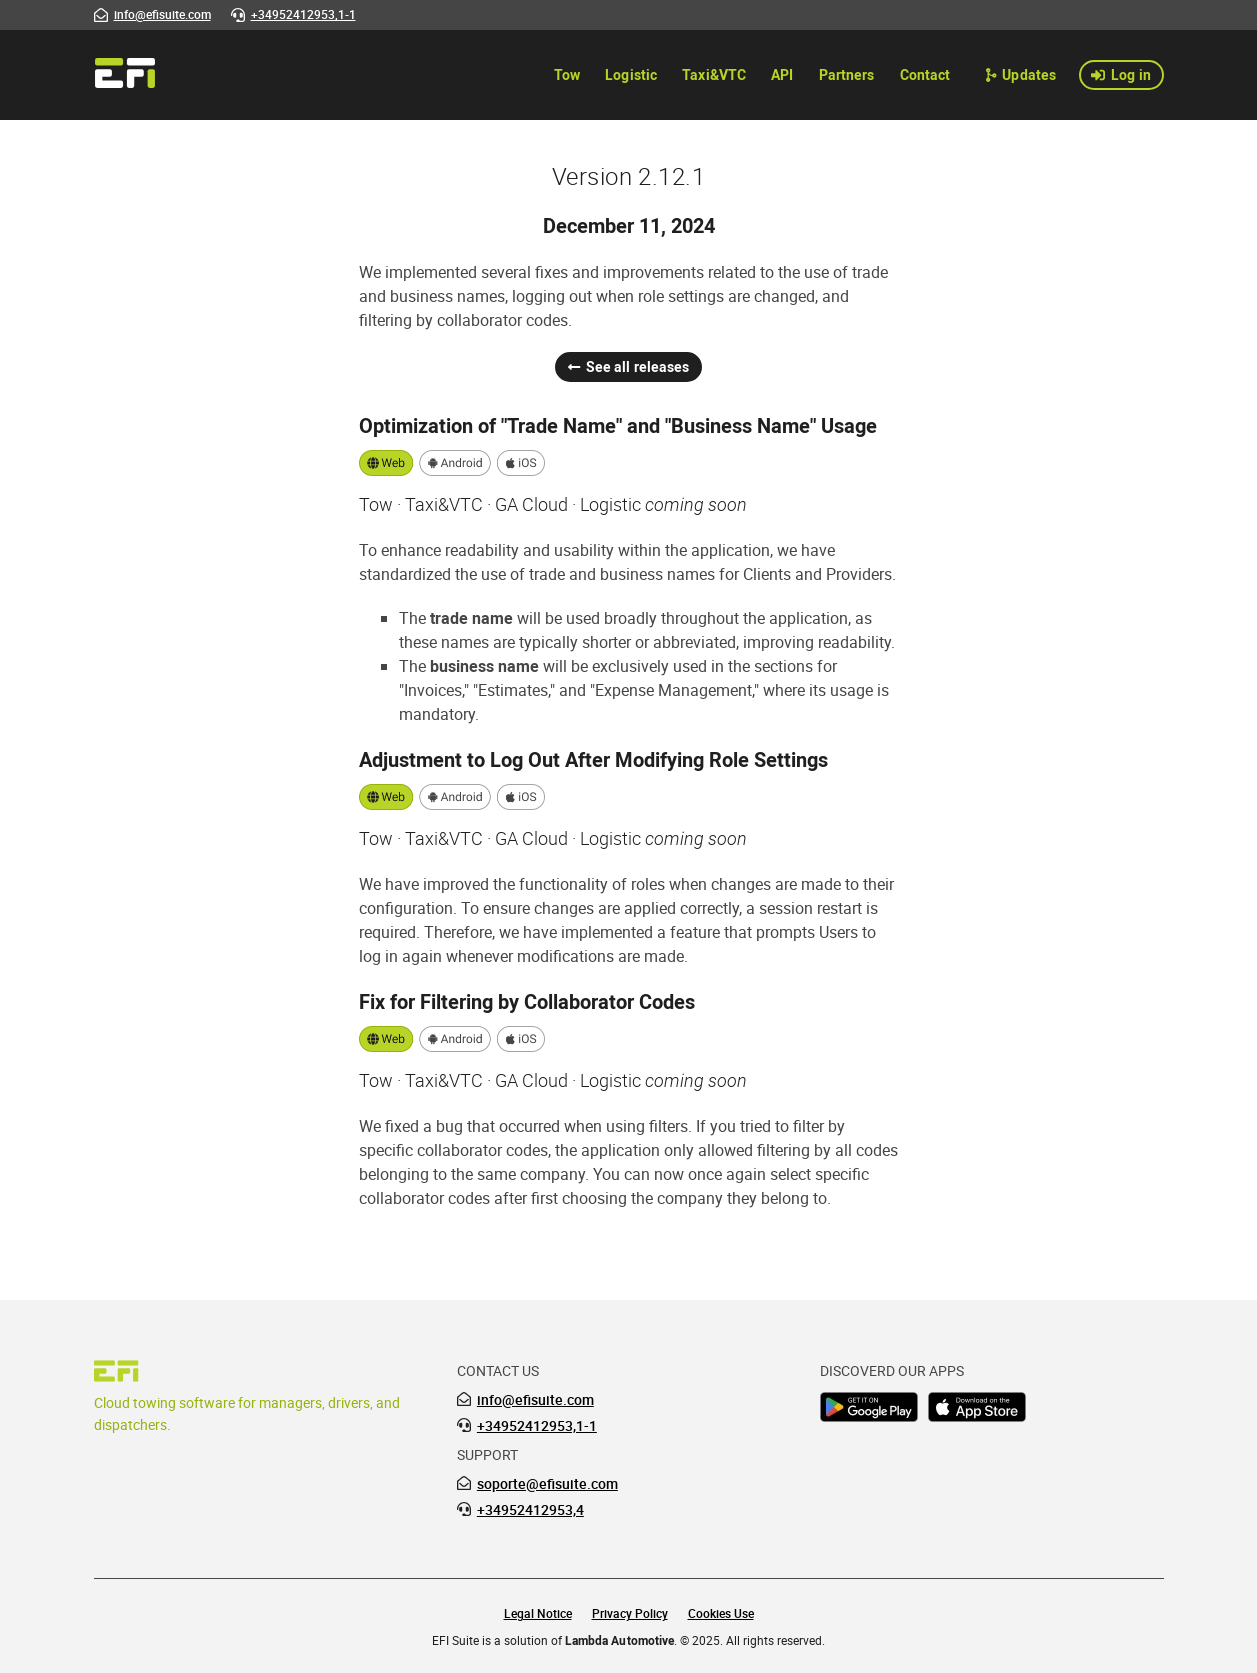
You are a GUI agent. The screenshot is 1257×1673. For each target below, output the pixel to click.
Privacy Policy (630, 1613)
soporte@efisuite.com (547, 1484)
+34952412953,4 (530, 1510)
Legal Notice (538, 1613)
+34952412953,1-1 (537, 1426)
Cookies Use (721, 1613)
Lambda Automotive (619, 1640)
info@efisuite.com (535, 1400)
